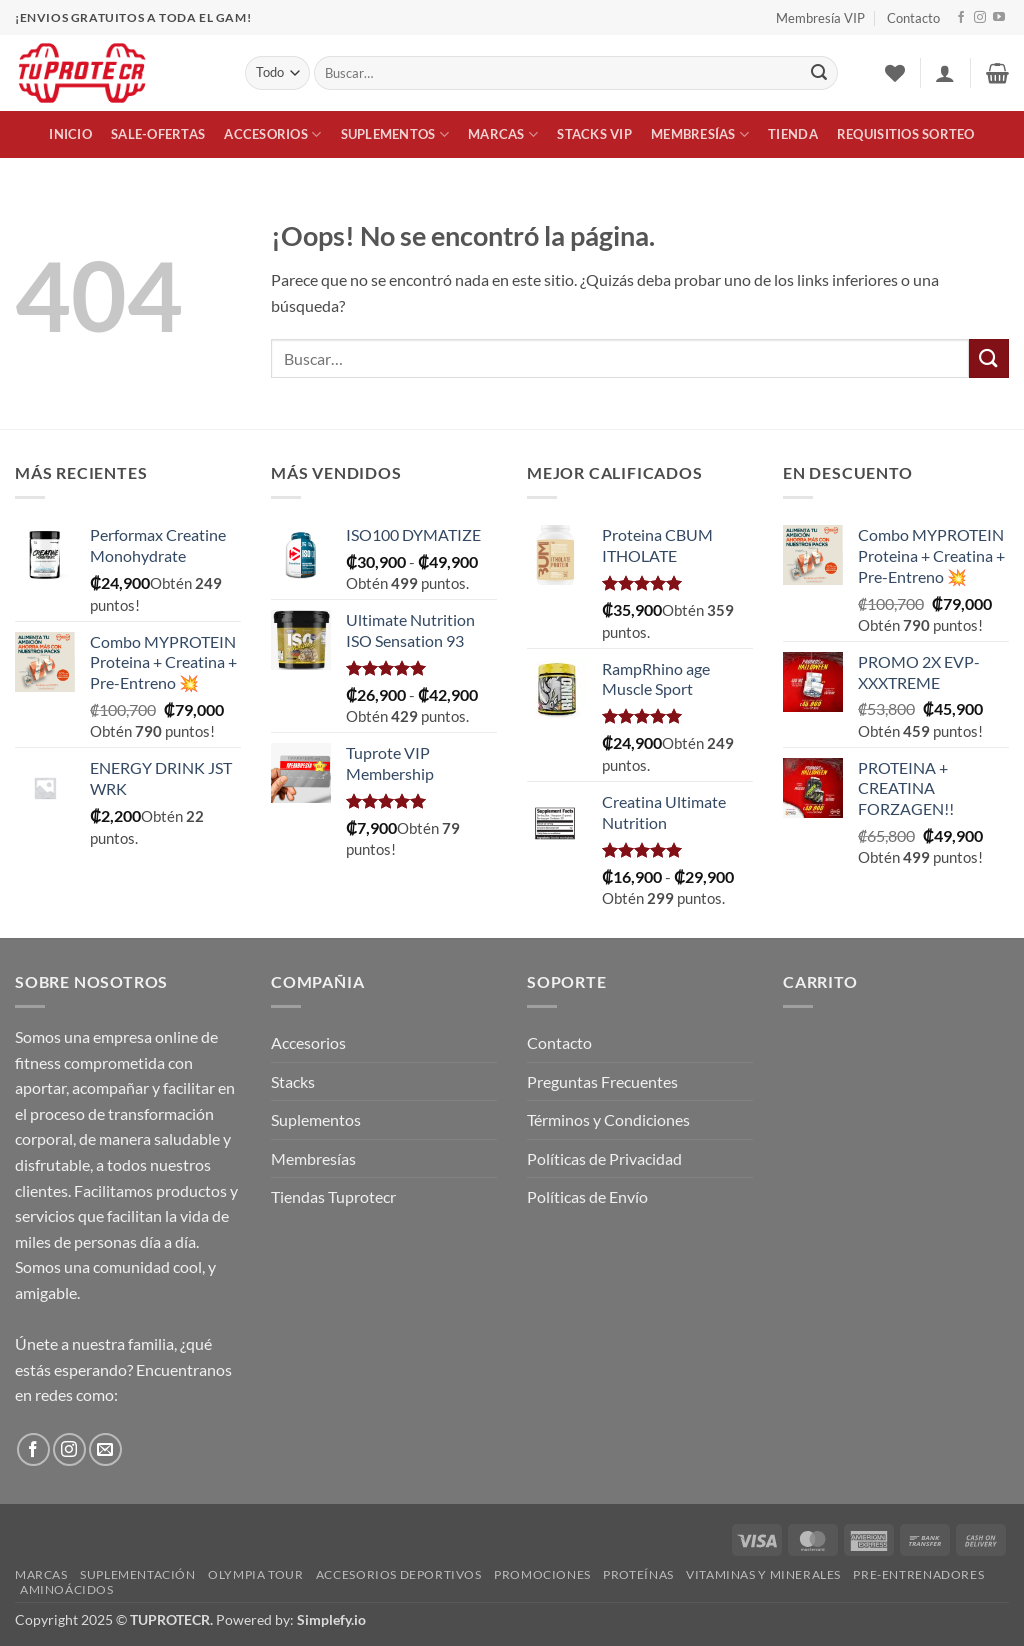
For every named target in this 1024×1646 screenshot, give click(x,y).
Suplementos (395, 134)
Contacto (913, 18)
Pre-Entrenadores (918, 1574)
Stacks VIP (594, 134)
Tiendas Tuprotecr (333, 1196)
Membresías (700, 134)
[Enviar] (819, 73)
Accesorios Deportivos (399, 1574)
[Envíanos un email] (105, 1449)
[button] (945, 73)
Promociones (542, 1574)
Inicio (70, 134)
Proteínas (638, 1574)
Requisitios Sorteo (906, 134)
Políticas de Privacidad (604, 1158)
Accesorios (272, 134)
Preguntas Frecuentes (602, 1081)
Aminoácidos (67, 1589)
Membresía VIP (820, 18)
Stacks (293, 1081)
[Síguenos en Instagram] (980, 18)
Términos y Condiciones (608, 1119)
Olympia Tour (255, 1574)
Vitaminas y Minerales (763, 1574)
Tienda (793, 134)
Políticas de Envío (587, 1196)
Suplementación (138, 1574)
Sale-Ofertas (158, 134)
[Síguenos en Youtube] (999, 18)
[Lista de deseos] (895, 73)
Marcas (503, 134)
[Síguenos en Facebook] (961, 18)
